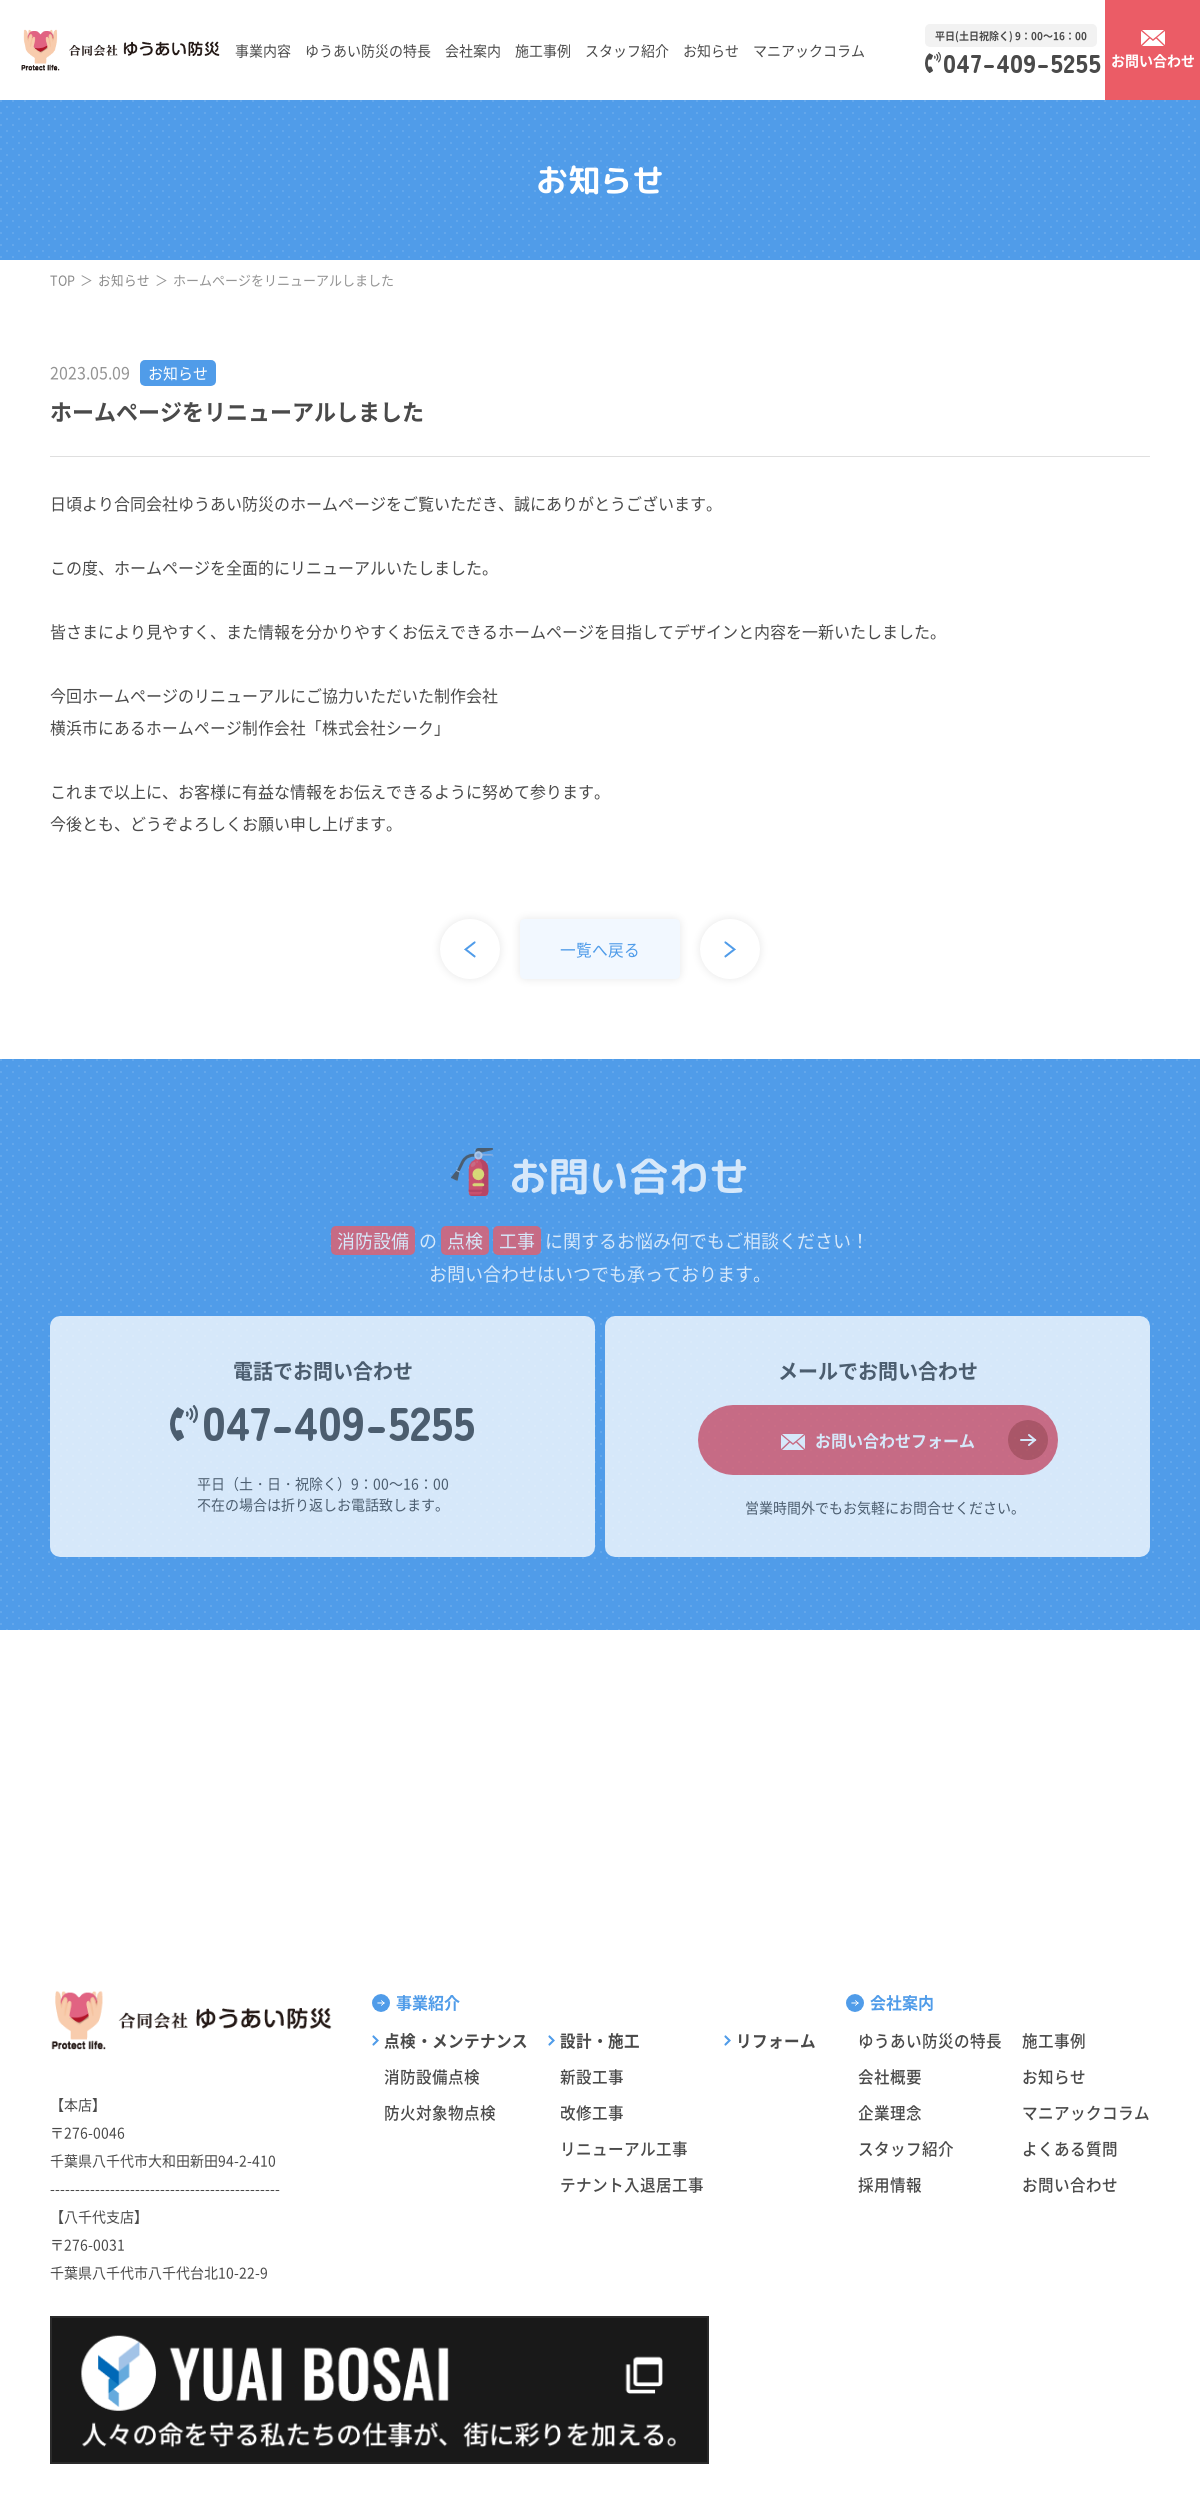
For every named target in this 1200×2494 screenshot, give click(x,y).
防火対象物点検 (440, 2112)
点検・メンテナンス (456, 2040)
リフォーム (776, 2040)
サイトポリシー (1038, 2455)
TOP (63, 279)
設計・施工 (600, 2040)
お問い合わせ (1070, 2184)
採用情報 (890, 2184)
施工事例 (543, 50)
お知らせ (711, 50)
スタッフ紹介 (627, 50)
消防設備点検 (432, 2076)
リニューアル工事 (624, 2148)
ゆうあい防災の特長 (368, 50)
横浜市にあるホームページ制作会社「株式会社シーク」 (250, 727)
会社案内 (473, 50)
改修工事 (592, 2112)
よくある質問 (1070, 2148)
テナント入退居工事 (632, 2184)
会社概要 (890, 2076)
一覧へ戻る (600, 949)
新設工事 (592, 2076)
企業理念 (890, 2112)
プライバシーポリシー (924, 2455)
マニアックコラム (809, 50)
